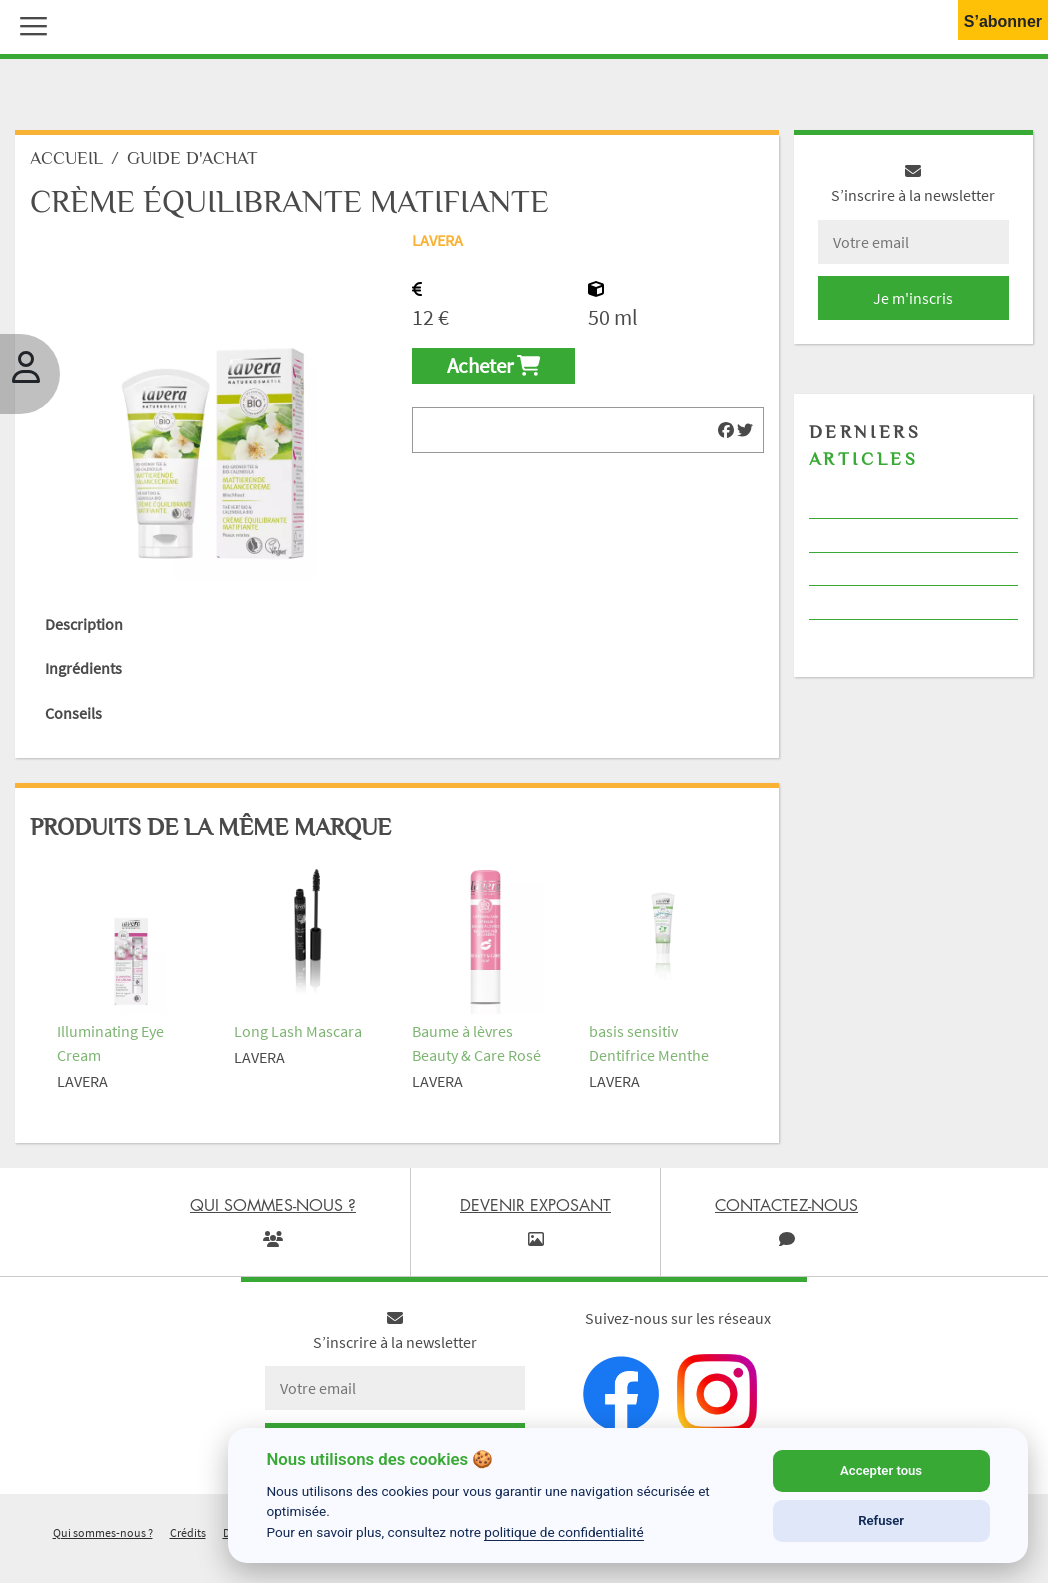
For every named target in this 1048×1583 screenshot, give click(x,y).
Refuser (881, 1520)
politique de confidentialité (564, 1532)
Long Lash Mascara (298, 1031)
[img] (726, 430)
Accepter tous (881, 1470)
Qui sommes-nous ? (103, 1532)
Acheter (493, 366)
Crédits (188, 1532)
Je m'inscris (913, 298)
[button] (29, 24)
